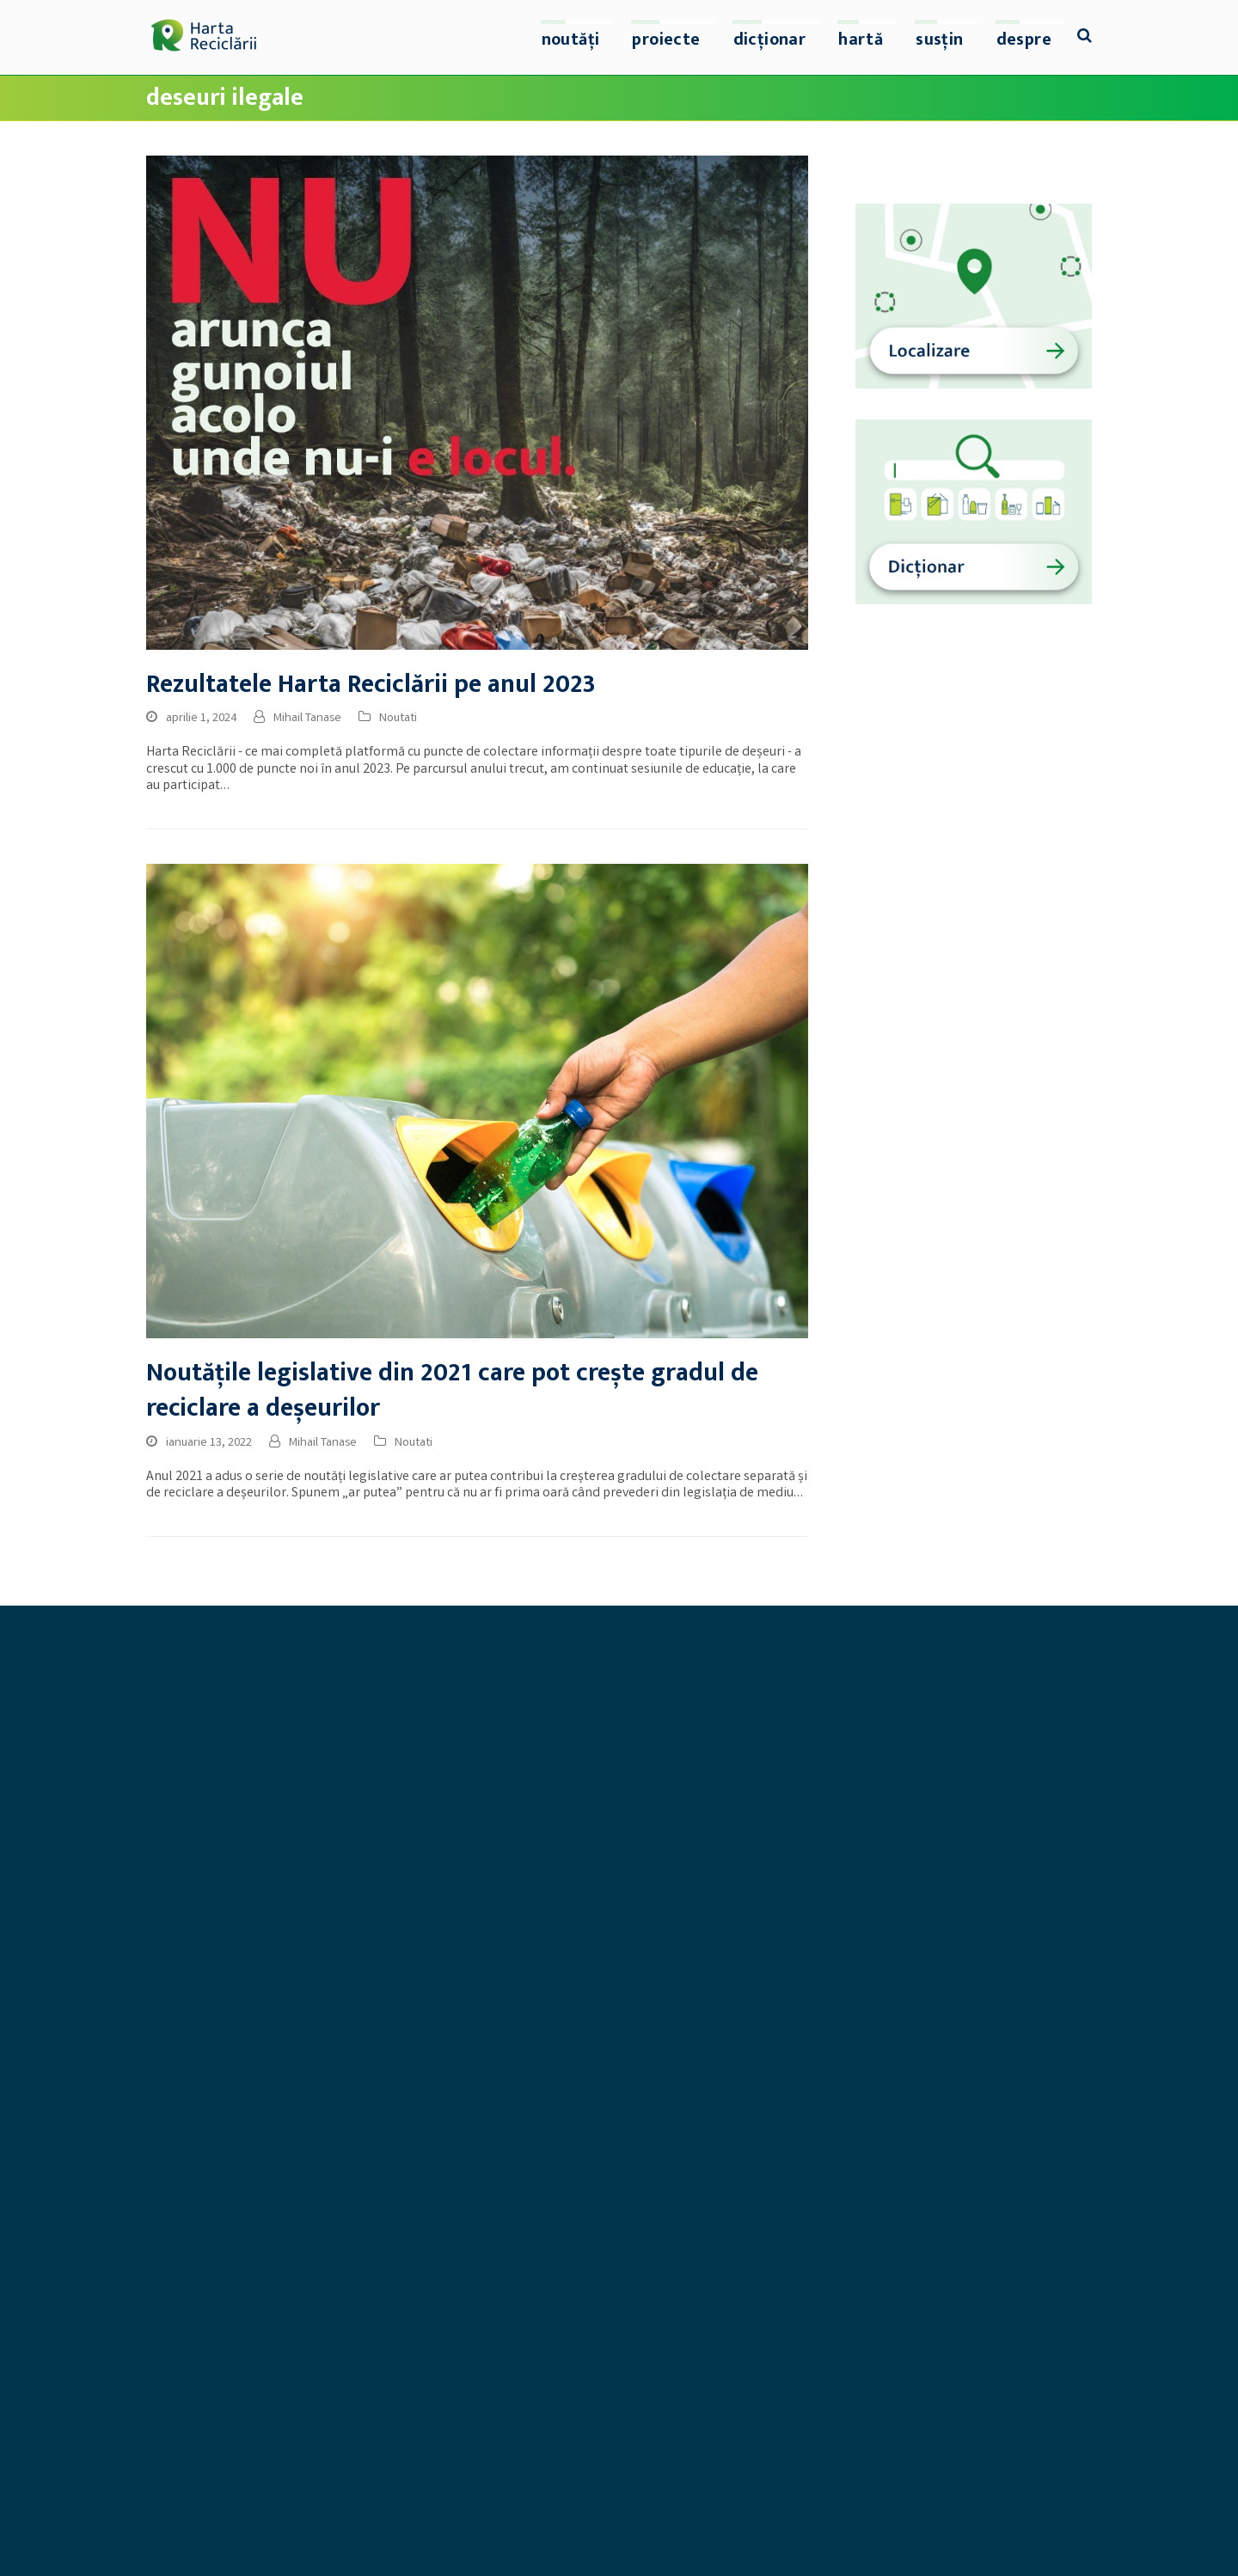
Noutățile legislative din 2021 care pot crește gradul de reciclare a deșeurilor (452, 1390)
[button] (1084, 37)
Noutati (398, 718)
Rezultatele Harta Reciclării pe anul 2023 (371, 685)
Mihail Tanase (307, 718)
